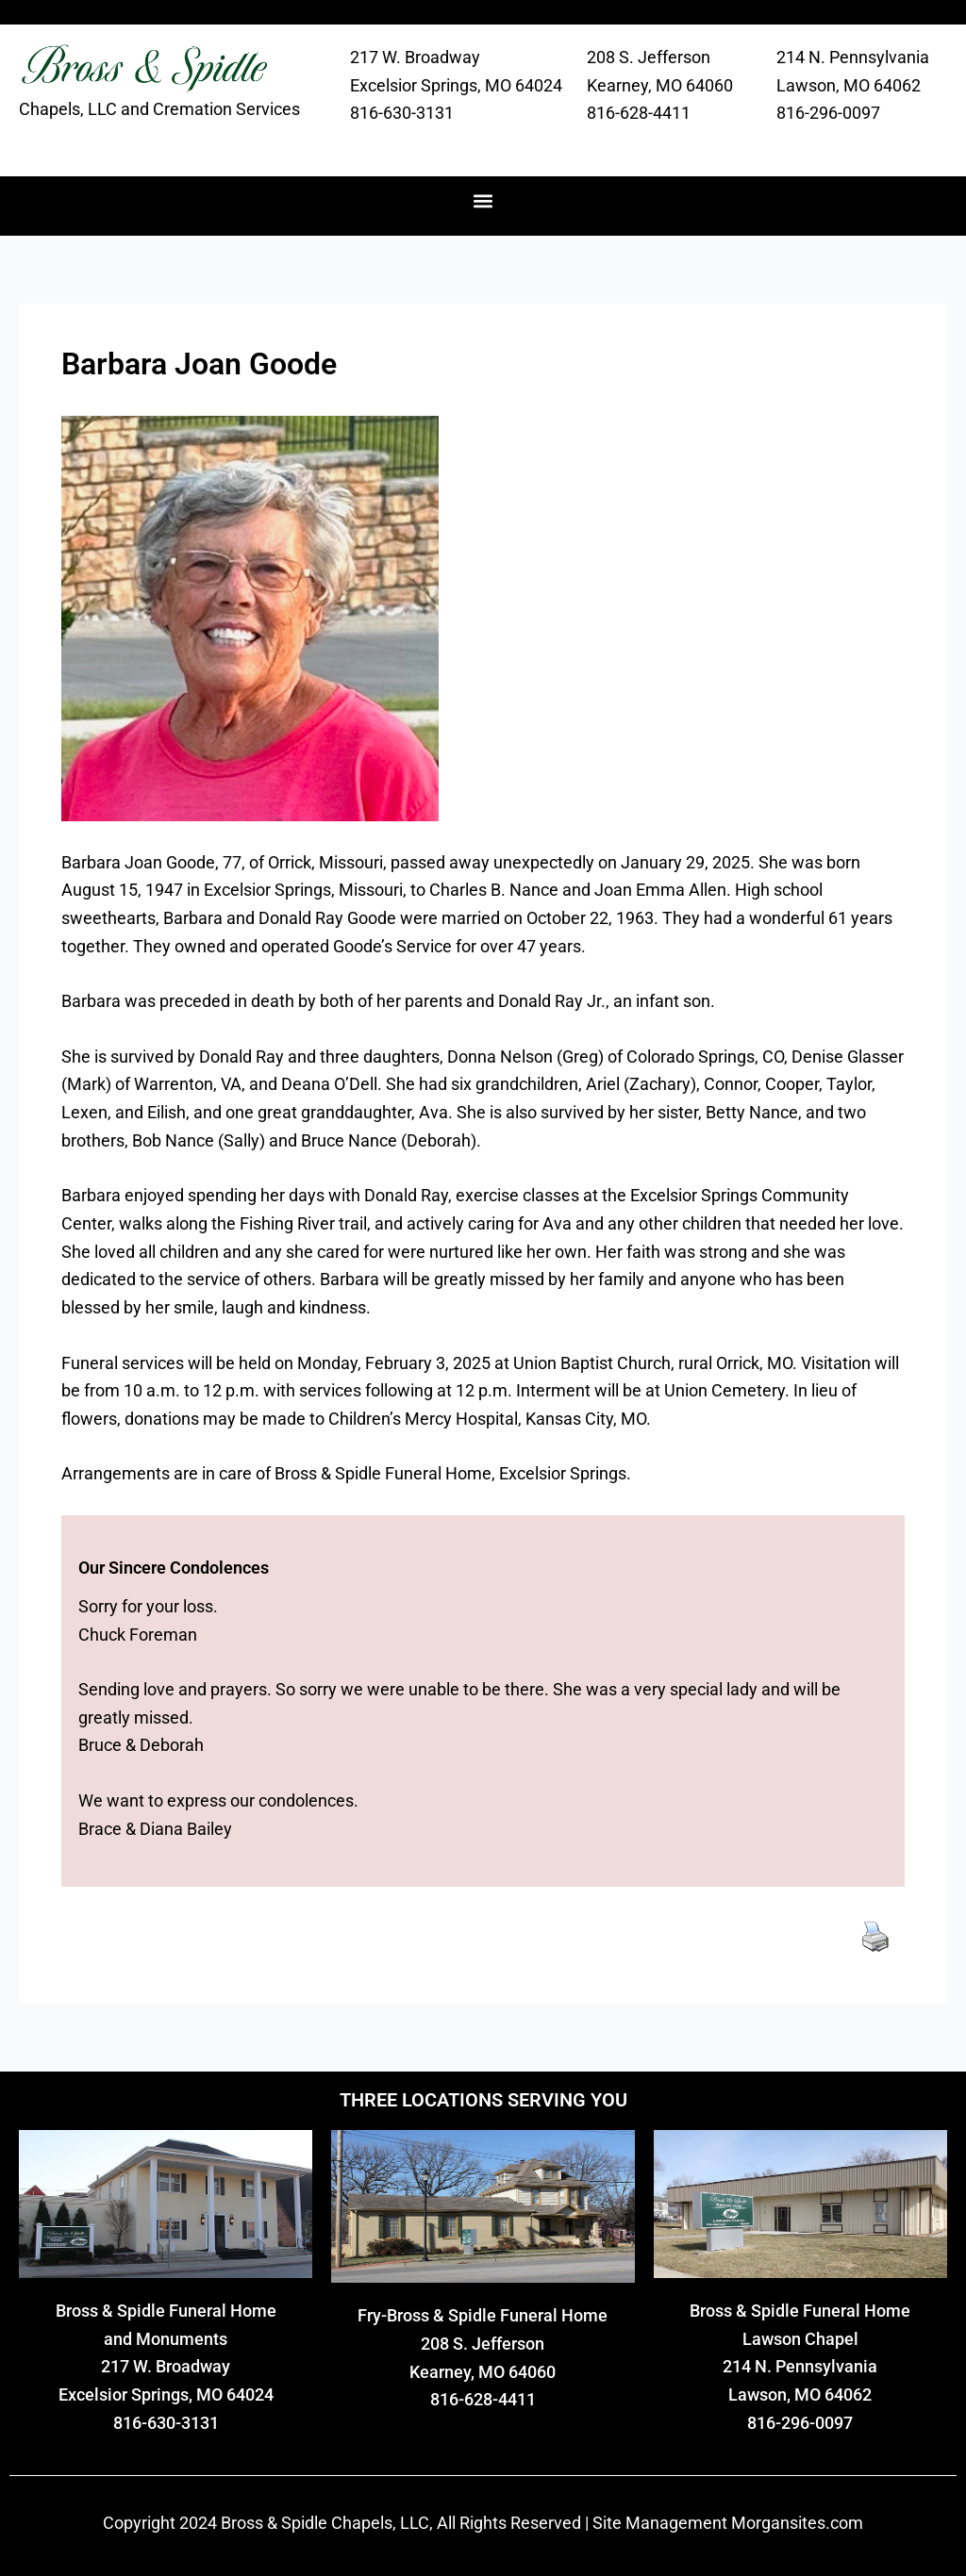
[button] (483, 201)
